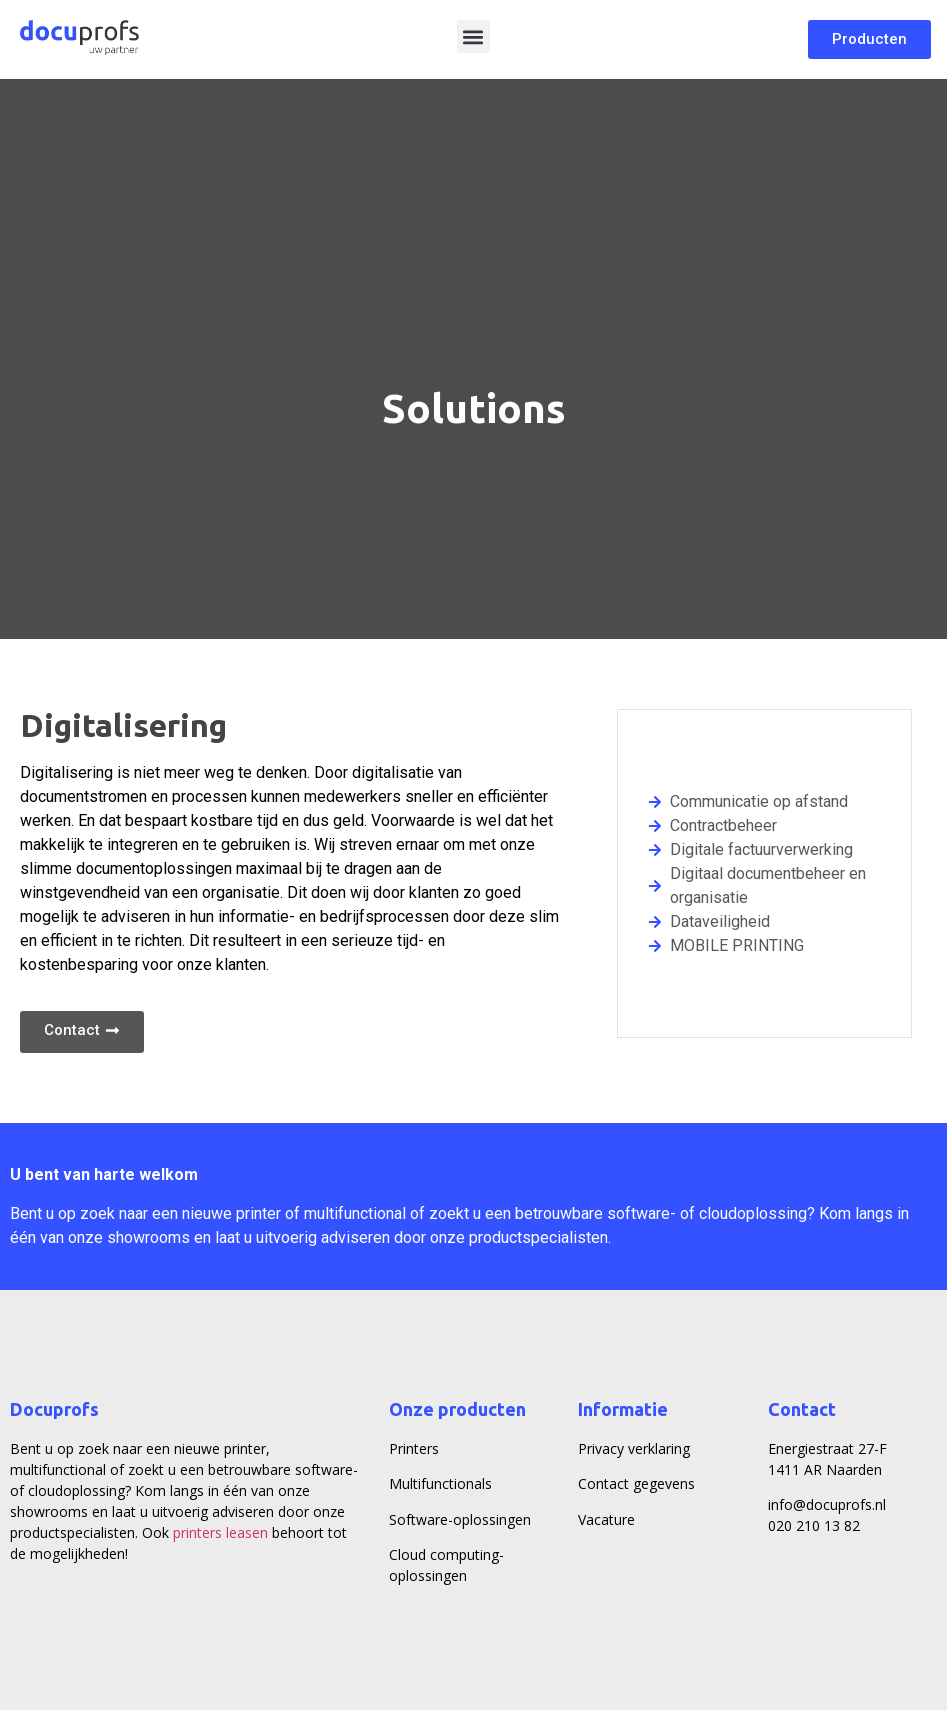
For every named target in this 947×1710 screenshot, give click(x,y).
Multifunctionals (440, 1483)
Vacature (606, 1519)
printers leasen (220, 1532)
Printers (414, 1448)
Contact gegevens (636, 1483)
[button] (473, 36)
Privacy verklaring (634, 1448)
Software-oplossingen (460, 1519)
